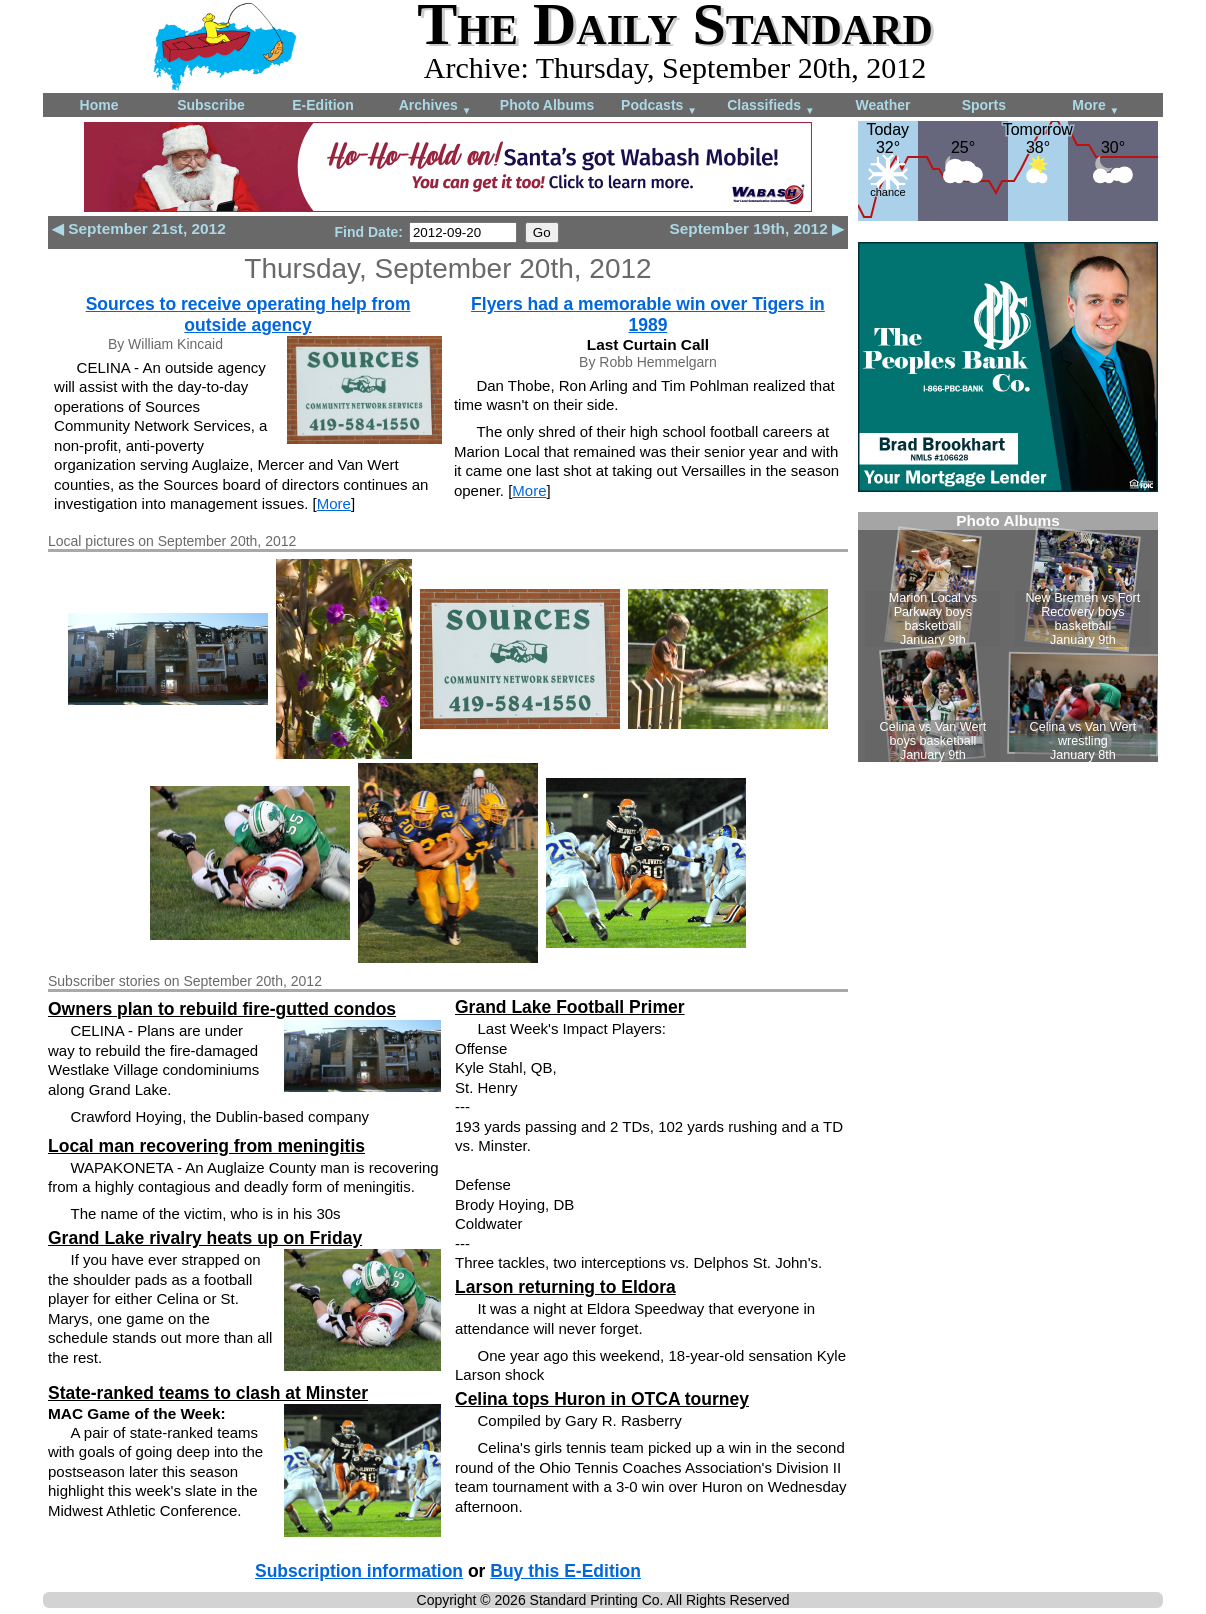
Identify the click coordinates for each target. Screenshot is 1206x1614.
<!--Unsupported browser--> (1008, 637)
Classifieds (771, 106)
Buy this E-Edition (565, 1571)
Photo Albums (547, 105)
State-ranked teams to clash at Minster (208, 1393)
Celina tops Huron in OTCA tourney (602, 1399)
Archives (435, 106)
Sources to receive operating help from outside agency (248, 314)
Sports (984, 105)
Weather (883, 105)
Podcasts (659, 106)
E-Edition (322, 105)
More (1095, 106)
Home (99, 105)
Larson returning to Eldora (565, 1287)
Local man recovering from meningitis (206, 1146)
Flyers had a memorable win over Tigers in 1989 (648, 314)
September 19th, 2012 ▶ (756, 228)
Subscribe (211, 105)
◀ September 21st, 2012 (139, 228)
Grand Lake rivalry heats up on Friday (205, 1238)
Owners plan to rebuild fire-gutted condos (222, 1009)
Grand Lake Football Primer (570, 1007)
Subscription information (359, 1571)
